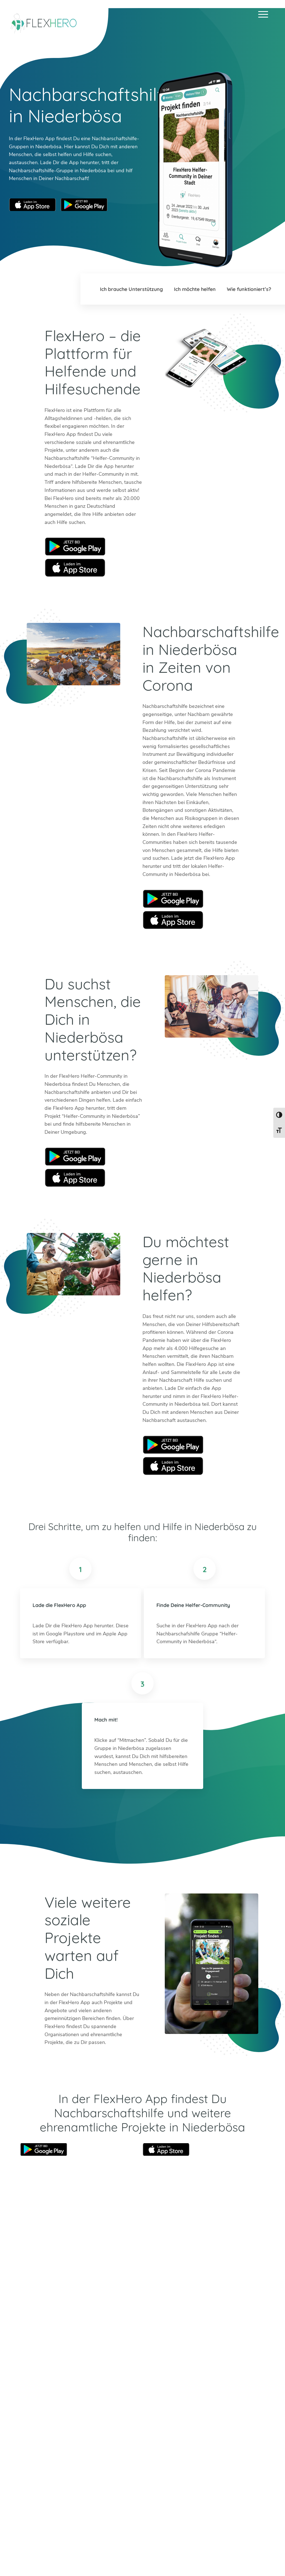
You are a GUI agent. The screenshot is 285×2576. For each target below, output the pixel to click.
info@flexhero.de (49, 2383)
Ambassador (149, 2557)
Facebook (63, 2402)
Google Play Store (84, 204)
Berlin (146, 2389)
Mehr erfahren (96, 2447)
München (213, 2398)
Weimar (243, 2398)
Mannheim (214, 2389)
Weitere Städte (157, 2422)
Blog (108, 2557)
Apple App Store (32, 204)
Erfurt (177, 2389)
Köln (176, 2398)
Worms (242, 2406)
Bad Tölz (150, 2398)
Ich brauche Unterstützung (128, 289)
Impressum (223, 2557)
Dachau (148, 2406)
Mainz (178, 2406)
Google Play (75, 546)
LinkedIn (50, 2402)
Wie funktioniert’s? (248, 289)
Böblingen (245, 2389)
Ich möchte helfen (193, 289)
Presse (198, 2557)
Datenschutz (253, 2557)
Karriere (177, 2557)
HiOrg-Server (155, 2453)
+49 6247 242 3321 (53, 2375)
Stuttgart (213, 2406)
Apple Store (75, 567)
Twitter (24, 2402)
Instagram (37, 2402)
